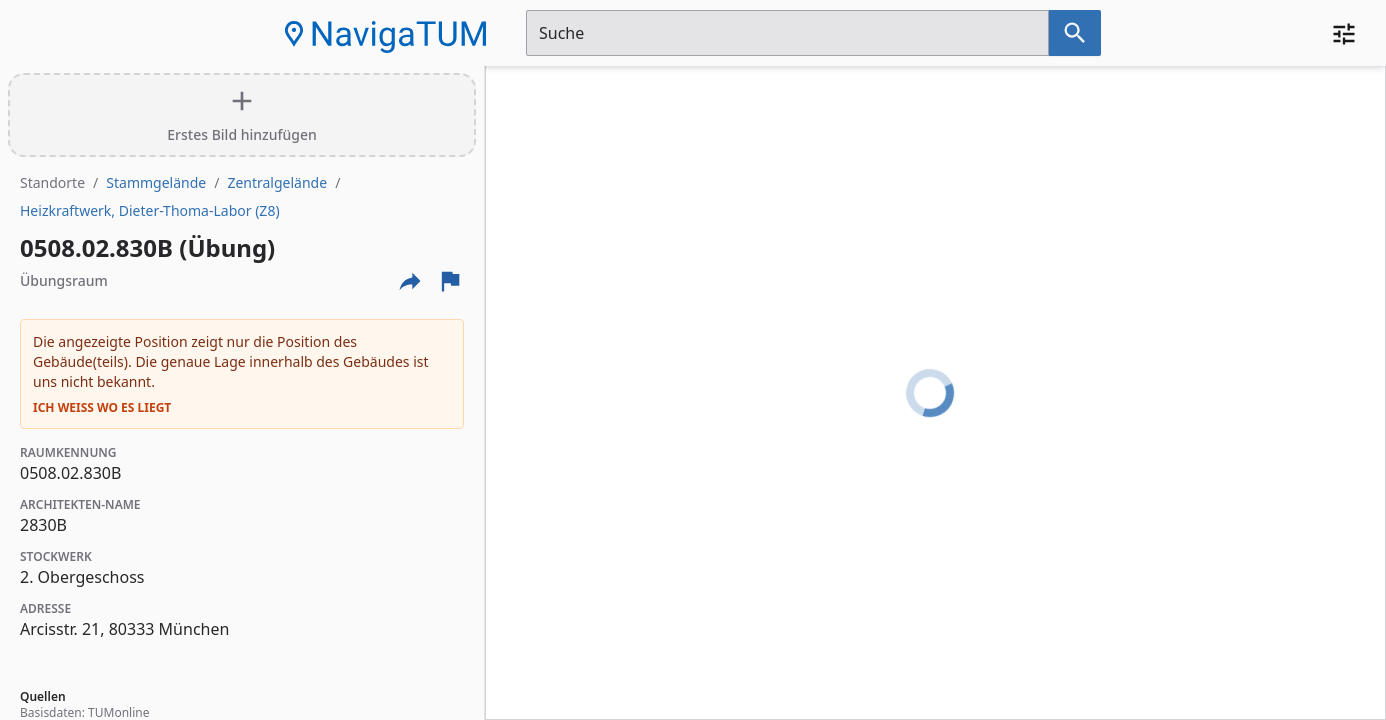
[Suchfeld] (787, 33)
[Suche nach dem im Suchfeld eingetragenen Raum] (1075, 33)
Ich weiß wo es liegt (102, 408)
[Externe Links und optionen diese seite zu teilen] (410, 281)
